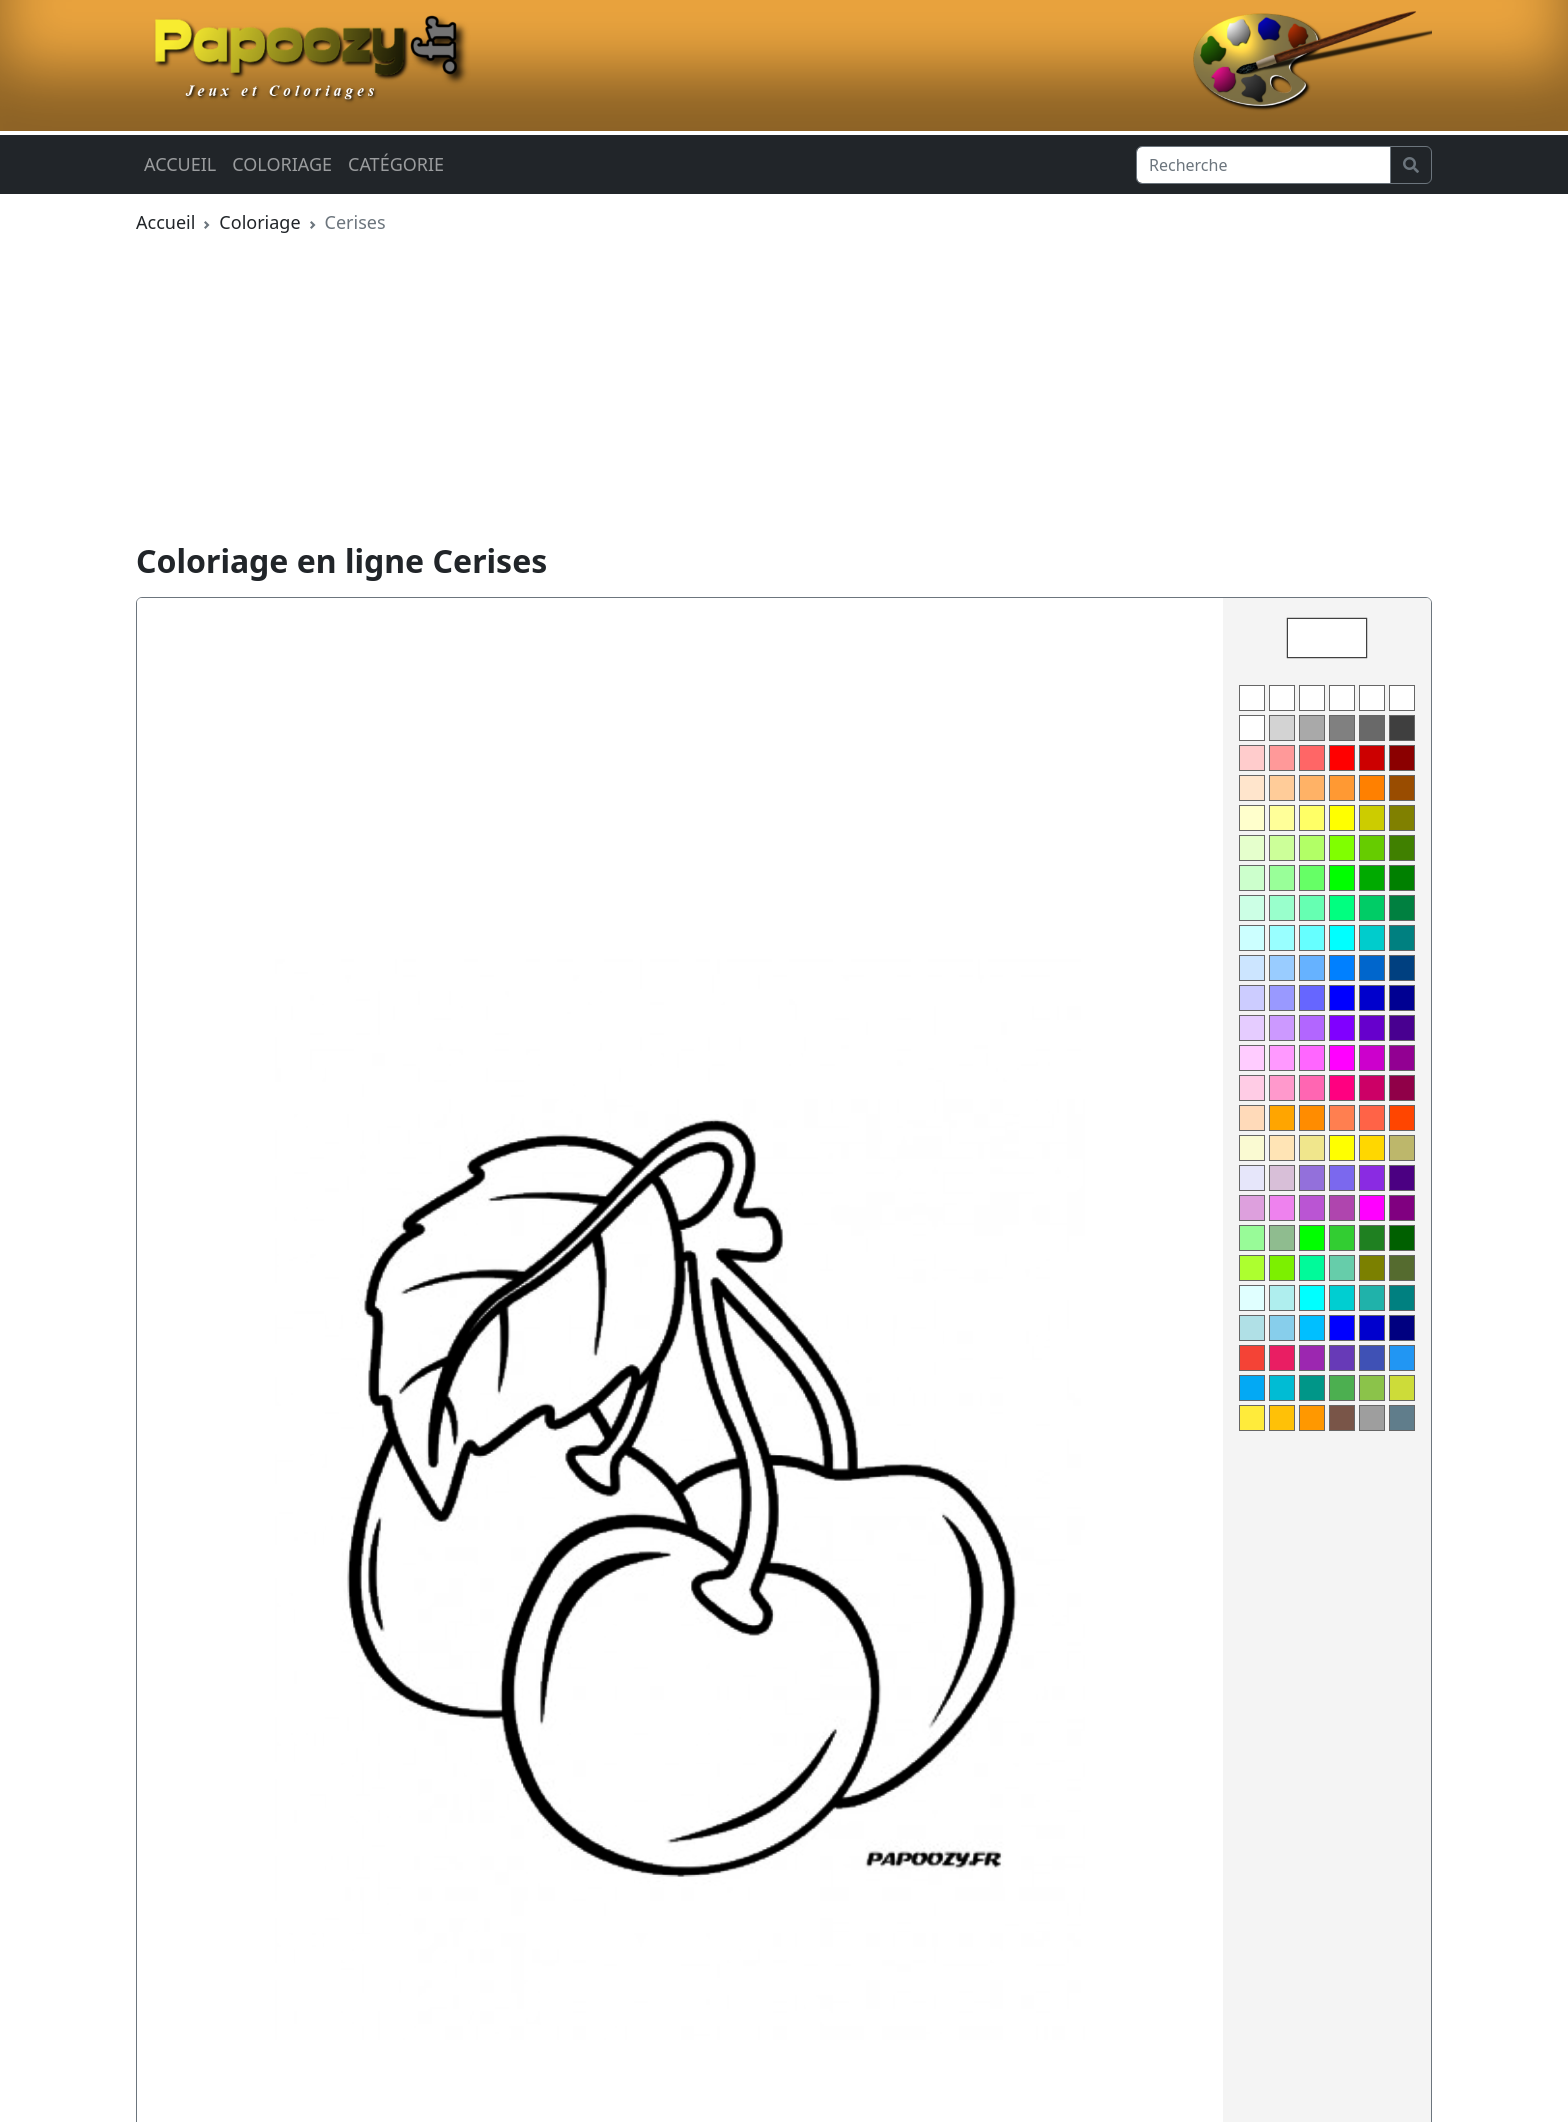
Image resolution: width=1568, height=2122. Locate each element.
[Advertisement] (784, 392)
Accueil (180, 164)
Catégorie (396, 164)
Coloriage (282, 164)
